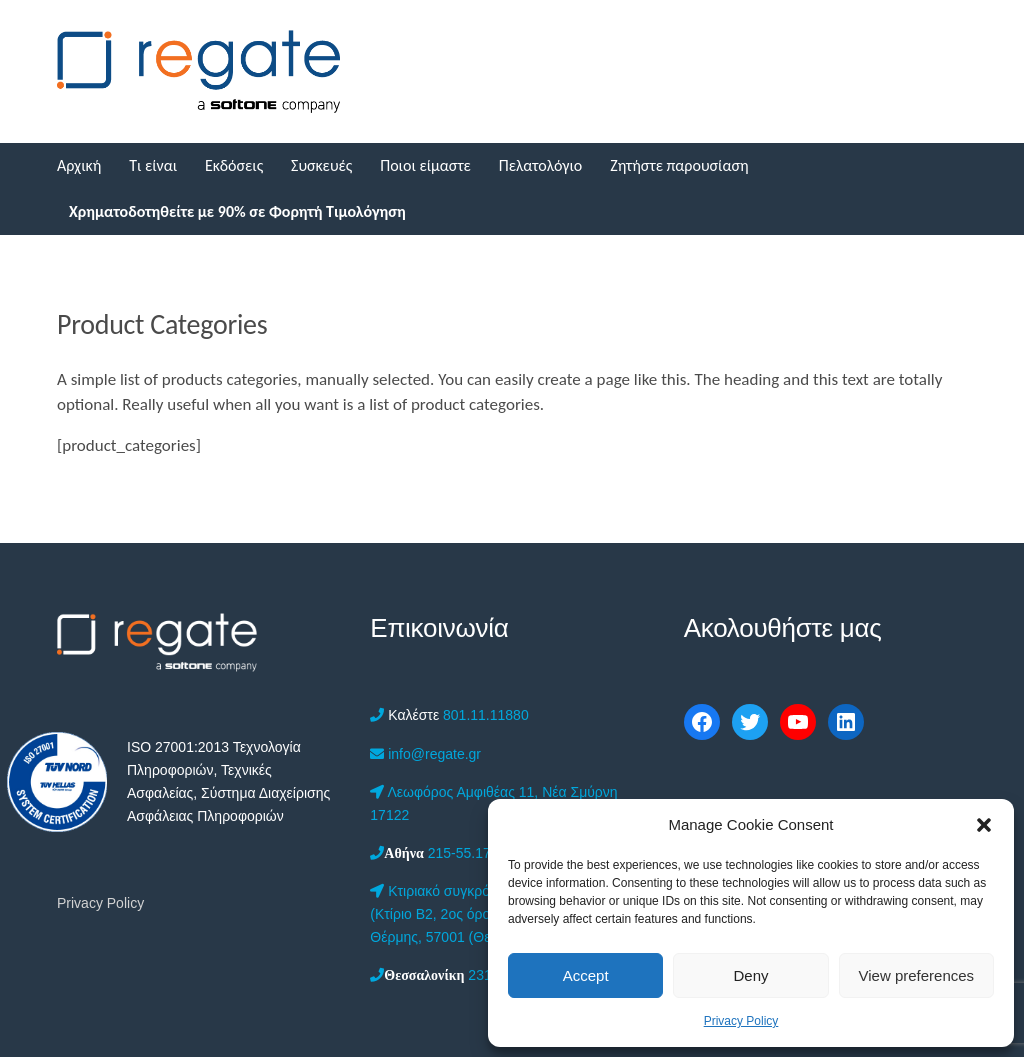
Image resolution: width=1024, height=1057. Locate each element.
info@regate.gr (425, 754)
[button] (984, 825)
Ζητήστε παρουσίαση (679, 165)
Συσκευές (321, 165)
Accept (586, 975)
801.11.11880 (449, 715)
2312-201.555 (462, 975)
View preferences (917, 975)
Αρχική (79, 165)
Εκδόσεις (234, 165)
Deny (750, 975)
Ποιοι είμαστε (425, 165)
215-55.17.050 (444, 853)
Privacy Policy (741, 1021)
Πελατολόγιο (541, 165)
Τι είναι (153, 165)
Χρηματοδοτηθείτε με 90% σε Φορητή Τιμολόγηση (237, 211)
